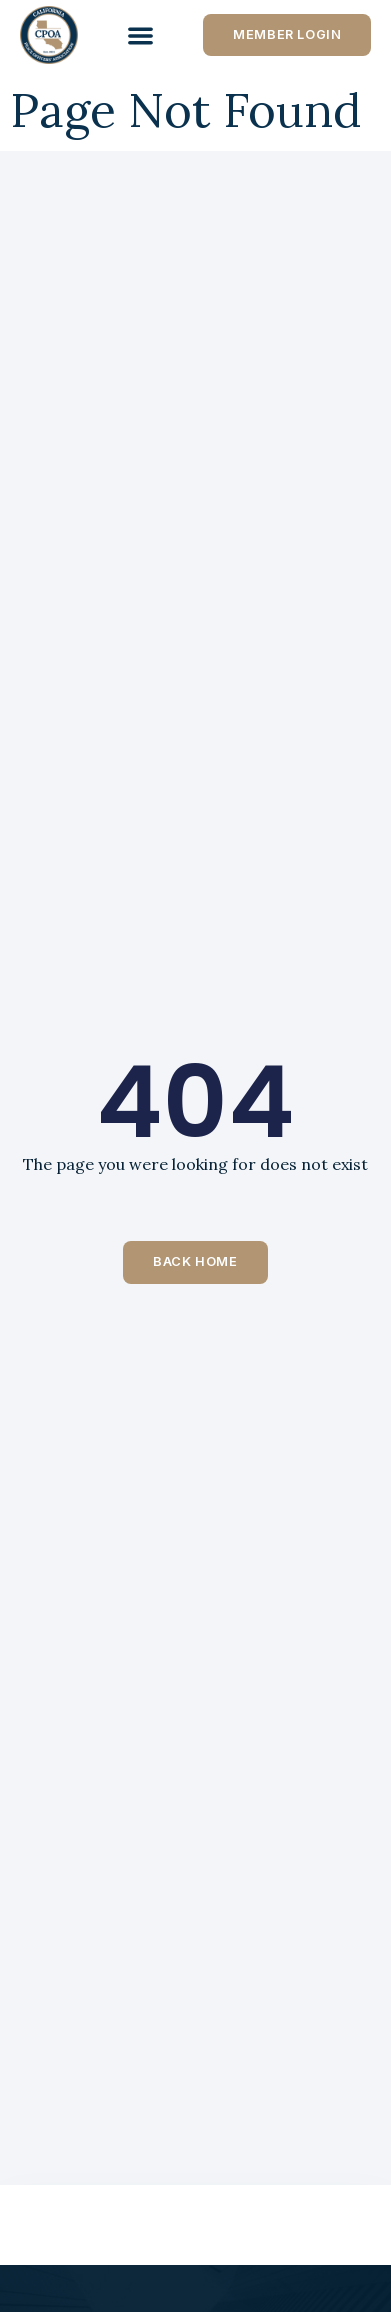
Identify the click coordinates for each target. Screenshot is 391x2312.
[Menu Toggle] (140, 35)
